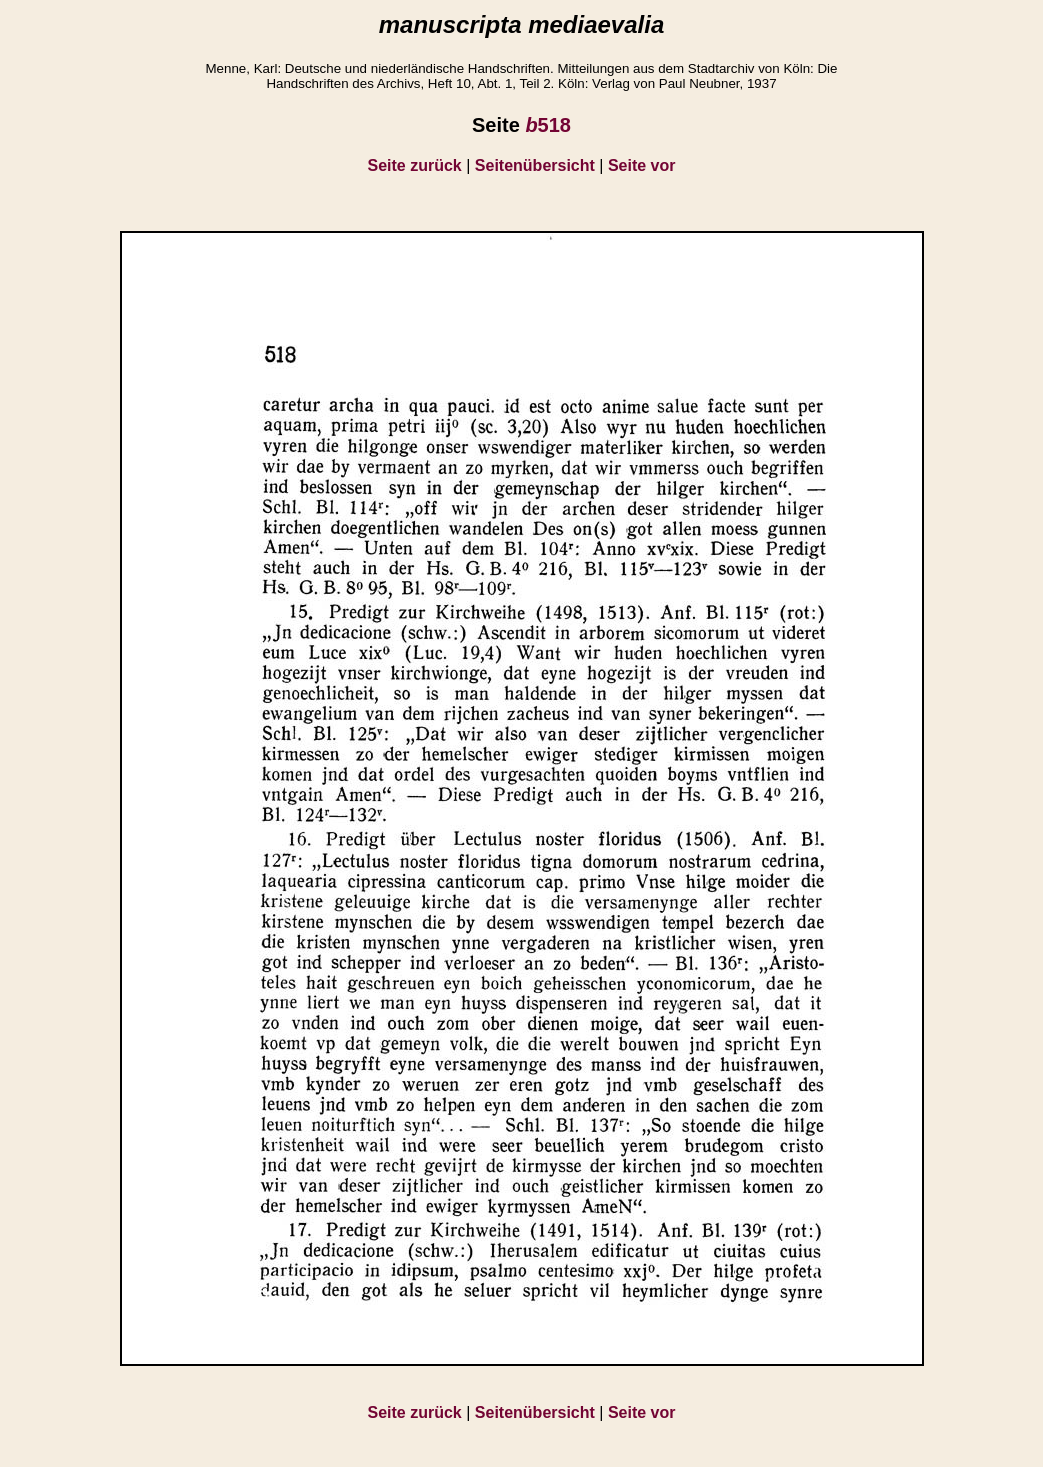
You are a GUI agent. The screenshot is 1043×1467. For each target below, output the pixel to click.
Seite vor (642, 165)
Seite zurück (415, 165)
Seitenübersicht (535, 165)
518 (548, 125)
